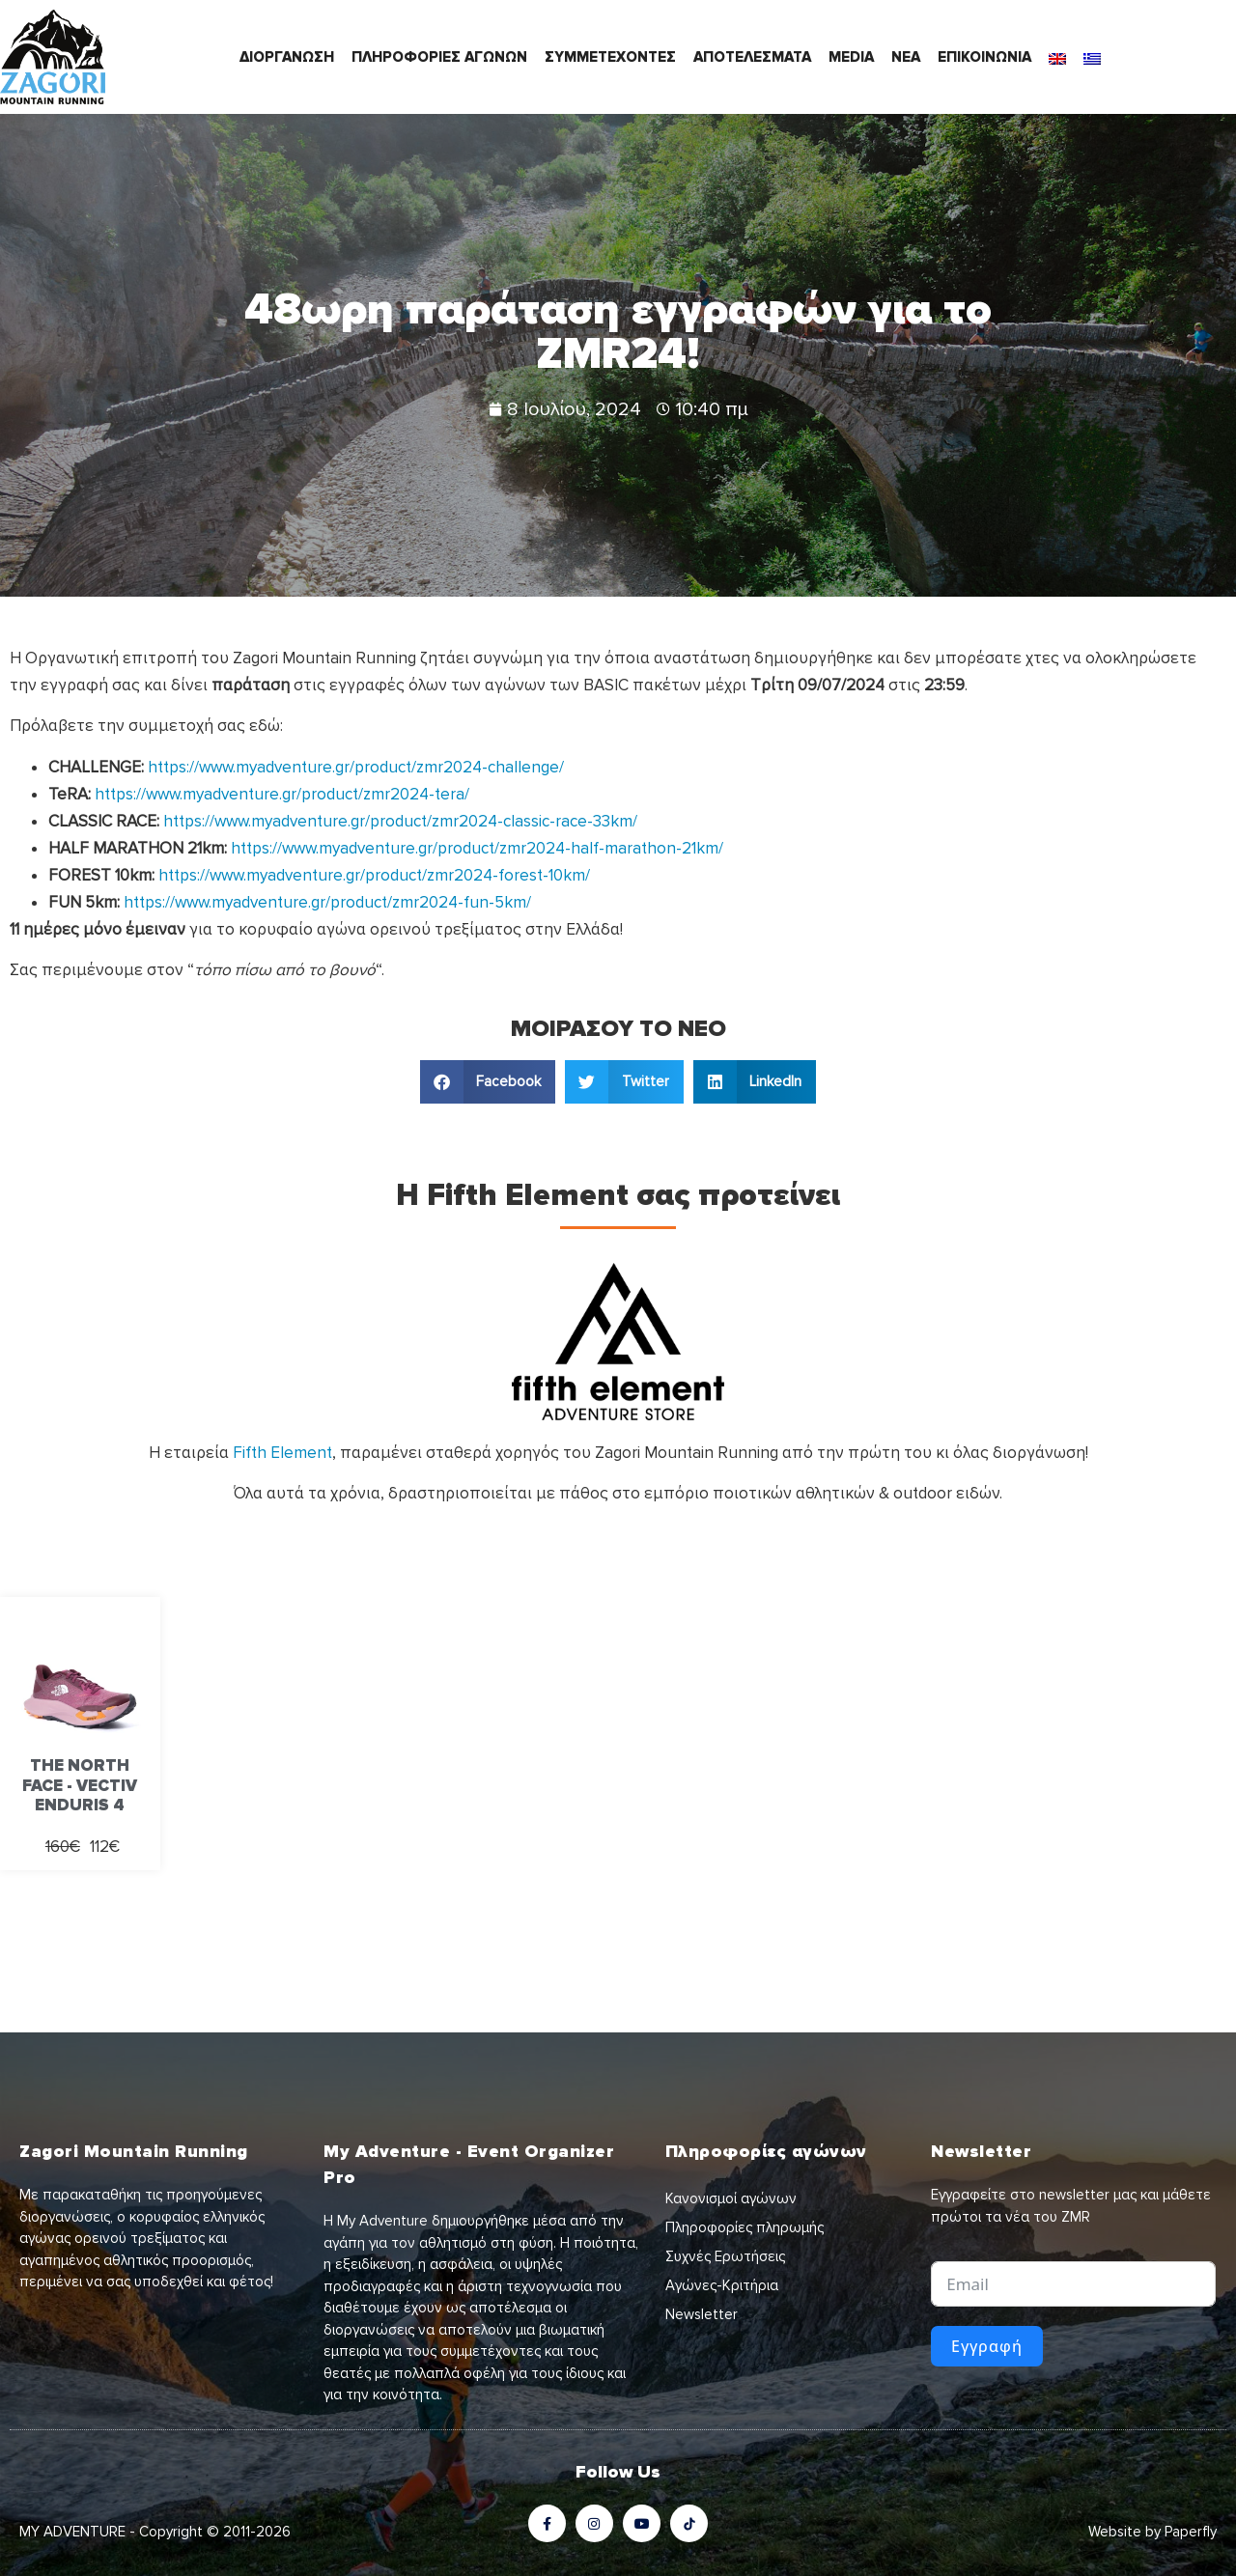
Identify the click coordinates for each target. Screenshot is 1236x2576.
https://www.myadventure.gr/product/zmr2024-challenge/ (356, 767)
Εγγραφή (987, 2346)
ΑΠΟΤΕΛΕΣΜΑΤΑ (752, 57)
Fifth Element (282, 1452)
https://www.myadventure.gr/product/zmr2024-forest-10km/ (374, 875)
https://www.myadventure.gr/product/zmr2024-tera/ (282, 794)
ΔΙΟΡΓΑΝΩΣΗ (286, 57)
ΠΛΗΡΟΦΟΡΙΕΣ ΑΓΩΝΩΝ (439, 57)
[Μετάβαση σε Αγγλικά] (1057, 57)
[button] (488, 1082)
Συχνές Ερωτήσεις (725, 2256)
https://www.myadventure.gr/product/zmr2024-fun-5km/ (327, 902)
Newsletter (701, 2314)
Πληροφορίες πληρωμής (744, 2227)
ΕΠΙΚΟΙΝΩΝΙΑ (984, 57)
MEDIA (851, 57)
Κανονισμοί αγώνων (731, 2198)
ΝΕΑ (905, 57)
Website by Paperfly (1152, 2531)
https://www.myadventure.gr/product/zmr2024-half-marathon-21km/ (477, 848)
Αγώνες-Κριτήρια (721, 2285)
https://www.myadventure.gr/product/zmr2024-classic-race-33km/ (400, 821)
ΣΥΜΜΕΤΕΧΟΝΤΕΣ (610, 57)
